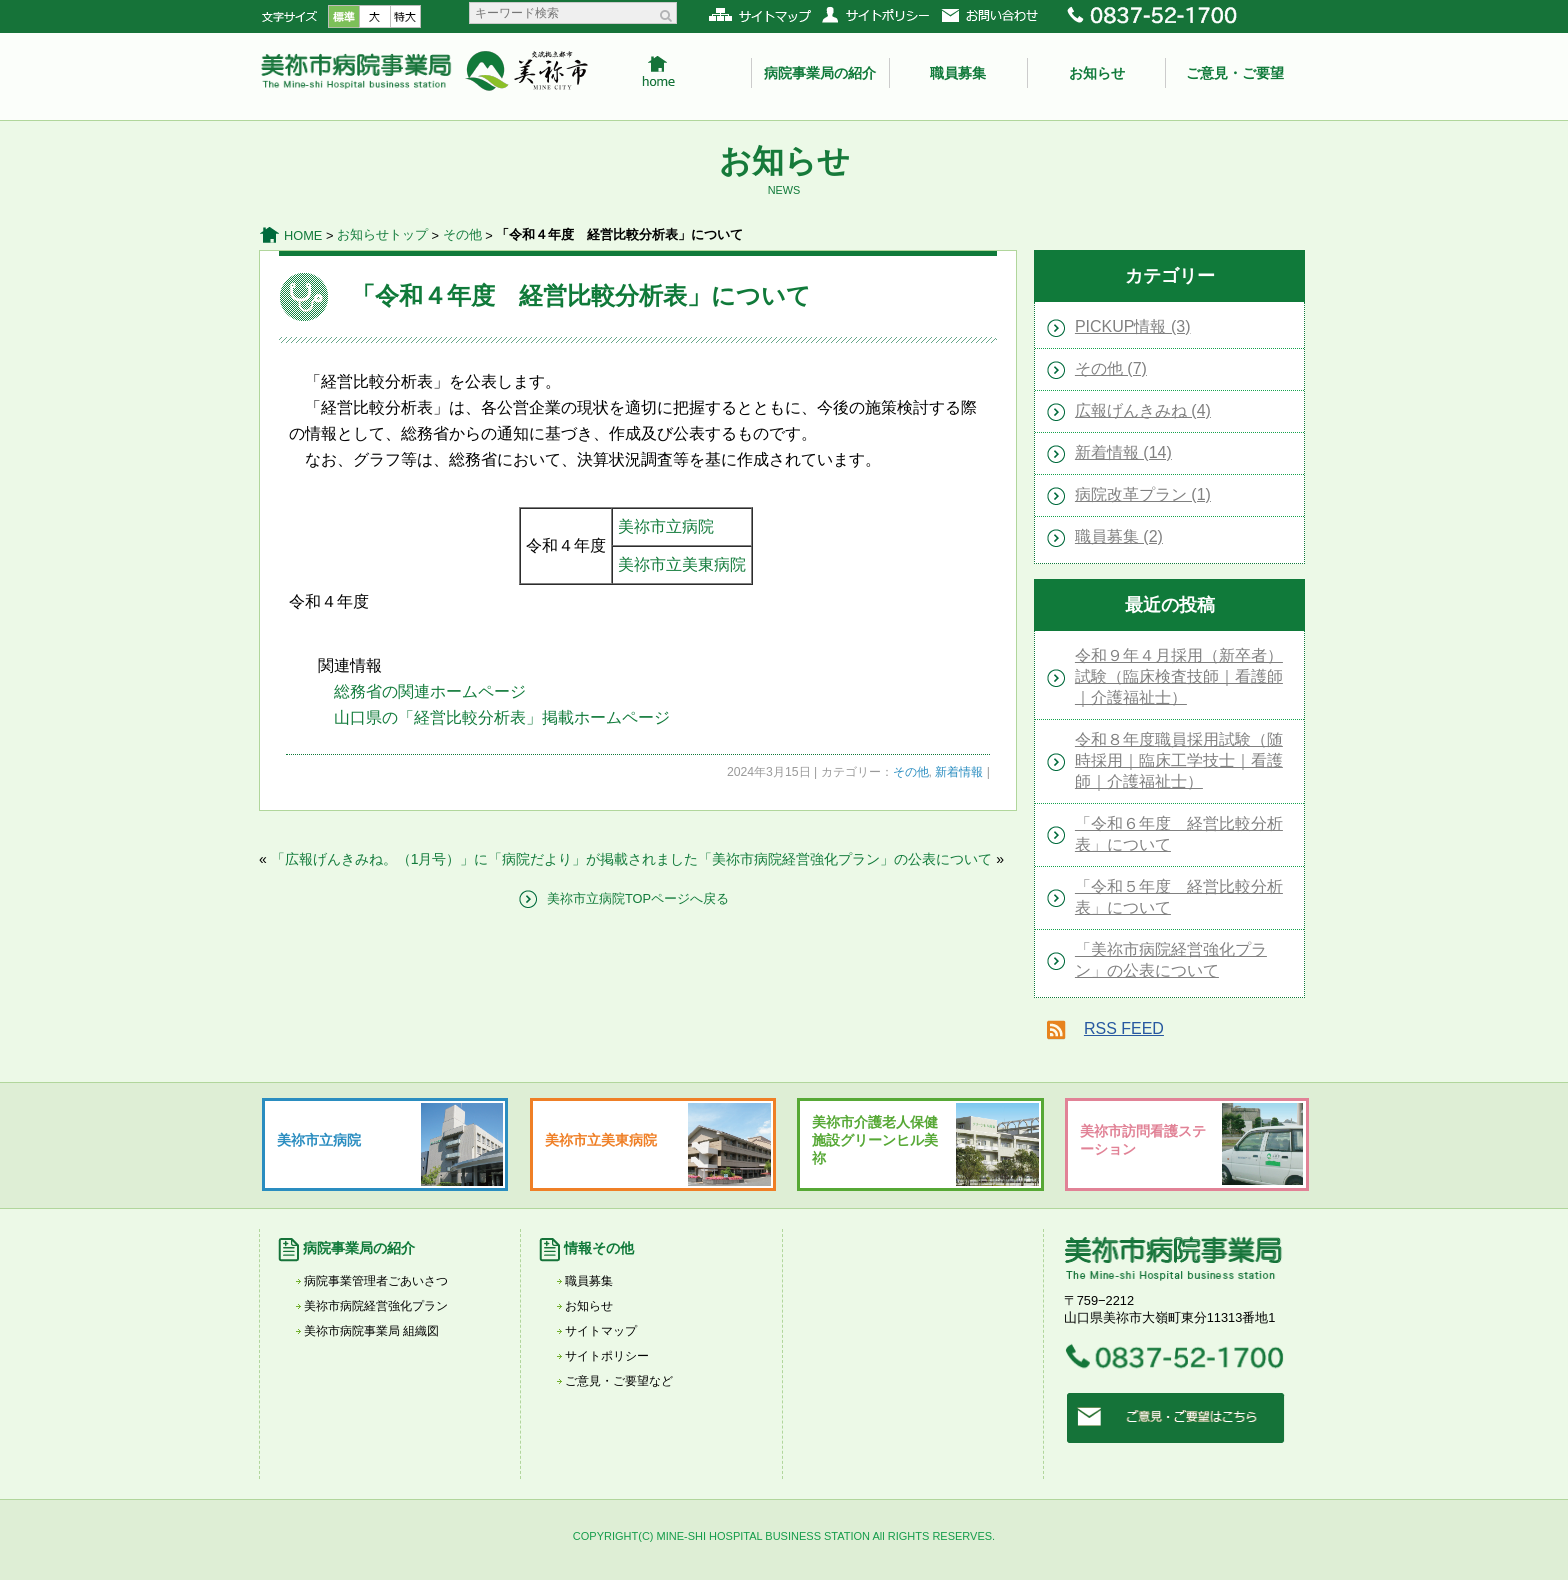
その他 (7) (1111, 368)
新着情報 (959, 772)
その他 (462, 234)
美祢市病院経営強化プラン (376, 1306)
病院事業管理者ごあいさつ (376, 1281)
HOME (303, 235)
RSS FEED (1124, 1028)
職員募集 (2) (1119, 536)
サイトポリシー (607, 1356)
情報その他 (599, 1248)
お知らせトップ (382, 234)
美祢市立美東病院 (682, 564)
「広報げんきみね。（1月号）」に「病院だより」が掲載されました (485, 859)
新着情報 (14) (1123, 452)
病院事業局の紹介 (820, 73)
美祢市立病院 (666, 526)
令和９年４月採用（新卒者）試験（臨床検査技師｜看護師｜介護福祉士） (1179, 676)
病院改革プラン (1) (1143, 494)
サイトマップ (601, 1331)
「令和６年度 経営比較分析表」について (1179, 834)
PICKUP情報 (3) (1133, 326)
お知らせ (1097, 73)
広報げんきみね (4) (1143, 410)
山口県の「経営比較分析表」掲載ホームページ (502, 717)
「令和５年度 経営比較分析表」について (1179, 897)
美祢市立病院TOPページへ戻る (638, 898)
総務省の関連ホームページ (430, 691)
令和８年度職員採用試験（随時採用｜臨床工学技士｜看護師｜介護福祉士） (1179, 760)
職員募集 (958, 73)
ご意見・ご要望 (1235, 73)
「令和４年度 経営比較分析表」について (581, 295)
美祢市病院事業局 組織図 (371, 1331)
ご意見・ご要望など (619, 1381)
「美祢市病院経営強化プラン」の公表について (845, 859)
